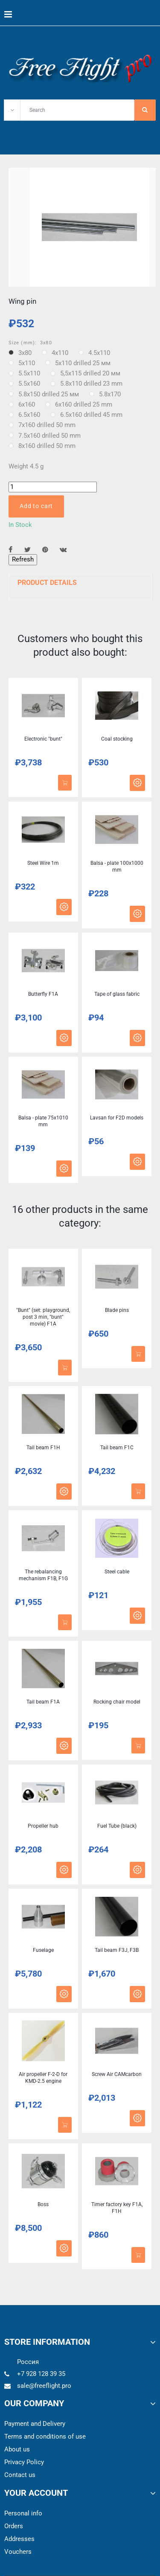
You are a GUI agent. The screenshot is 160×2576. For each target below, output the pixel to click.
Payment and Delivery (34, 2424)
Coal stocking (117, 739)
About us (17, 2449)
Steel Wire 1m (43, 863)
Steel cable (117, 1572)
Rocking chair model (116, 1702)
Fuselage (43, 1950)
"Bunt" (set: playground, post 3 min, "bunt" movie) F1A (43, 1317)
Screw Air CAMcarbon (117, 2074)
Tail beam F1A (43, 1702)
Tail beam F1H (43, 1448)
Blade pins (117, 1310)
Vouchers (18, 2552)
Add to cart (36, 506)
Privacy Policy (24, 2462)
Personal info (23, 2513)
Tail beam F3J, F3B (117, 1950)
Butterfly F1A (43, 994)
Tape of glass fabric (117, 994)
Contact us (19, 2475)
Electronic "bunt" (43, 739)
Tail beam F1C (117, 1448)
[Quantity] (53, 487)
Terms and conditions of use (45, 2436)
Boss (43, 2204)
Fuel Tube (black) (117, 1826)
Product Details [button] (47, 583)
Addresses (19, 2539)
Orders (13, 2526)
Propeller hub (43, 1826)
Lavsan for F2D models (116, 1118)
